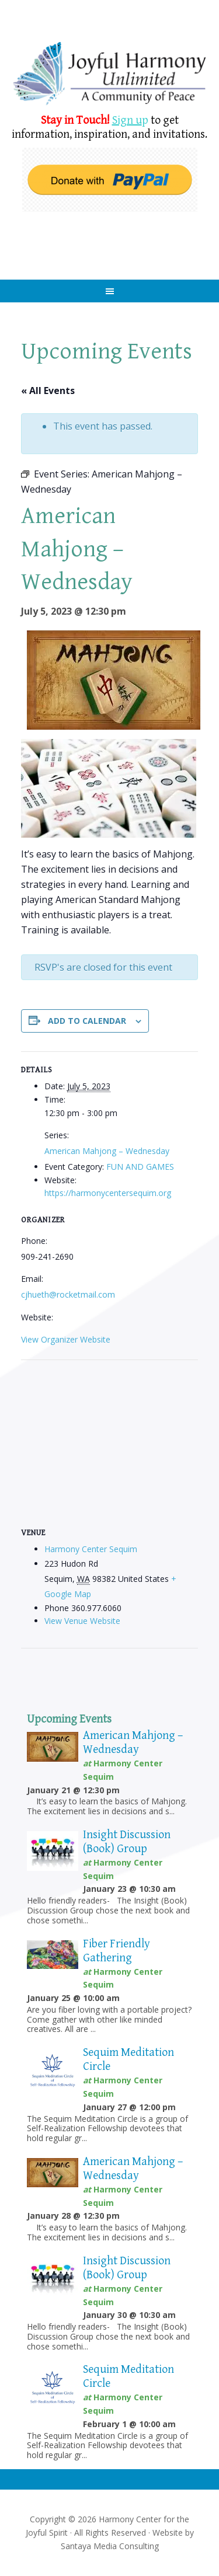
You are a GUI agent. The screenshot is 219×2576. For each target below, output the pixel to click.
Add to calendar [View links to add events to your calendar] (87, 1020)
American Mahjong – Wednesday (106, 1150)
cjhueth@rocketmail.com (68, 1294)
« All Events (48, 390)
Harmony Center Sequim (109, 74)
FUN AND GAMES (140, 1166)
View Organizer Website (65, 1339)
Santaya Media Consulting (110, 2545)
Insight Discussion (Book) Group (127, 1842)
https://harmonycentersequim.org (107, 1192)
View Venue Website (82, 1620)
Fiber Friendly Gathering (116, 1951)
